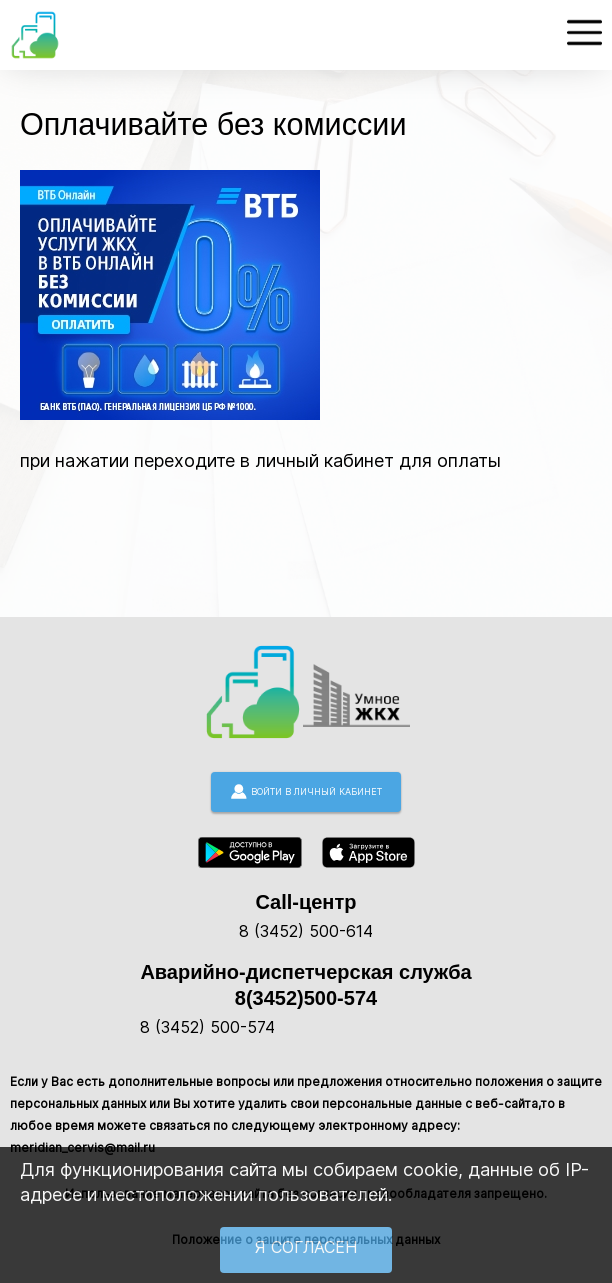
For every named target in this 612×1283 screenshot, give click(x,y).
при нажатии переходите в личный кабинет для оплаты (260, 460)
